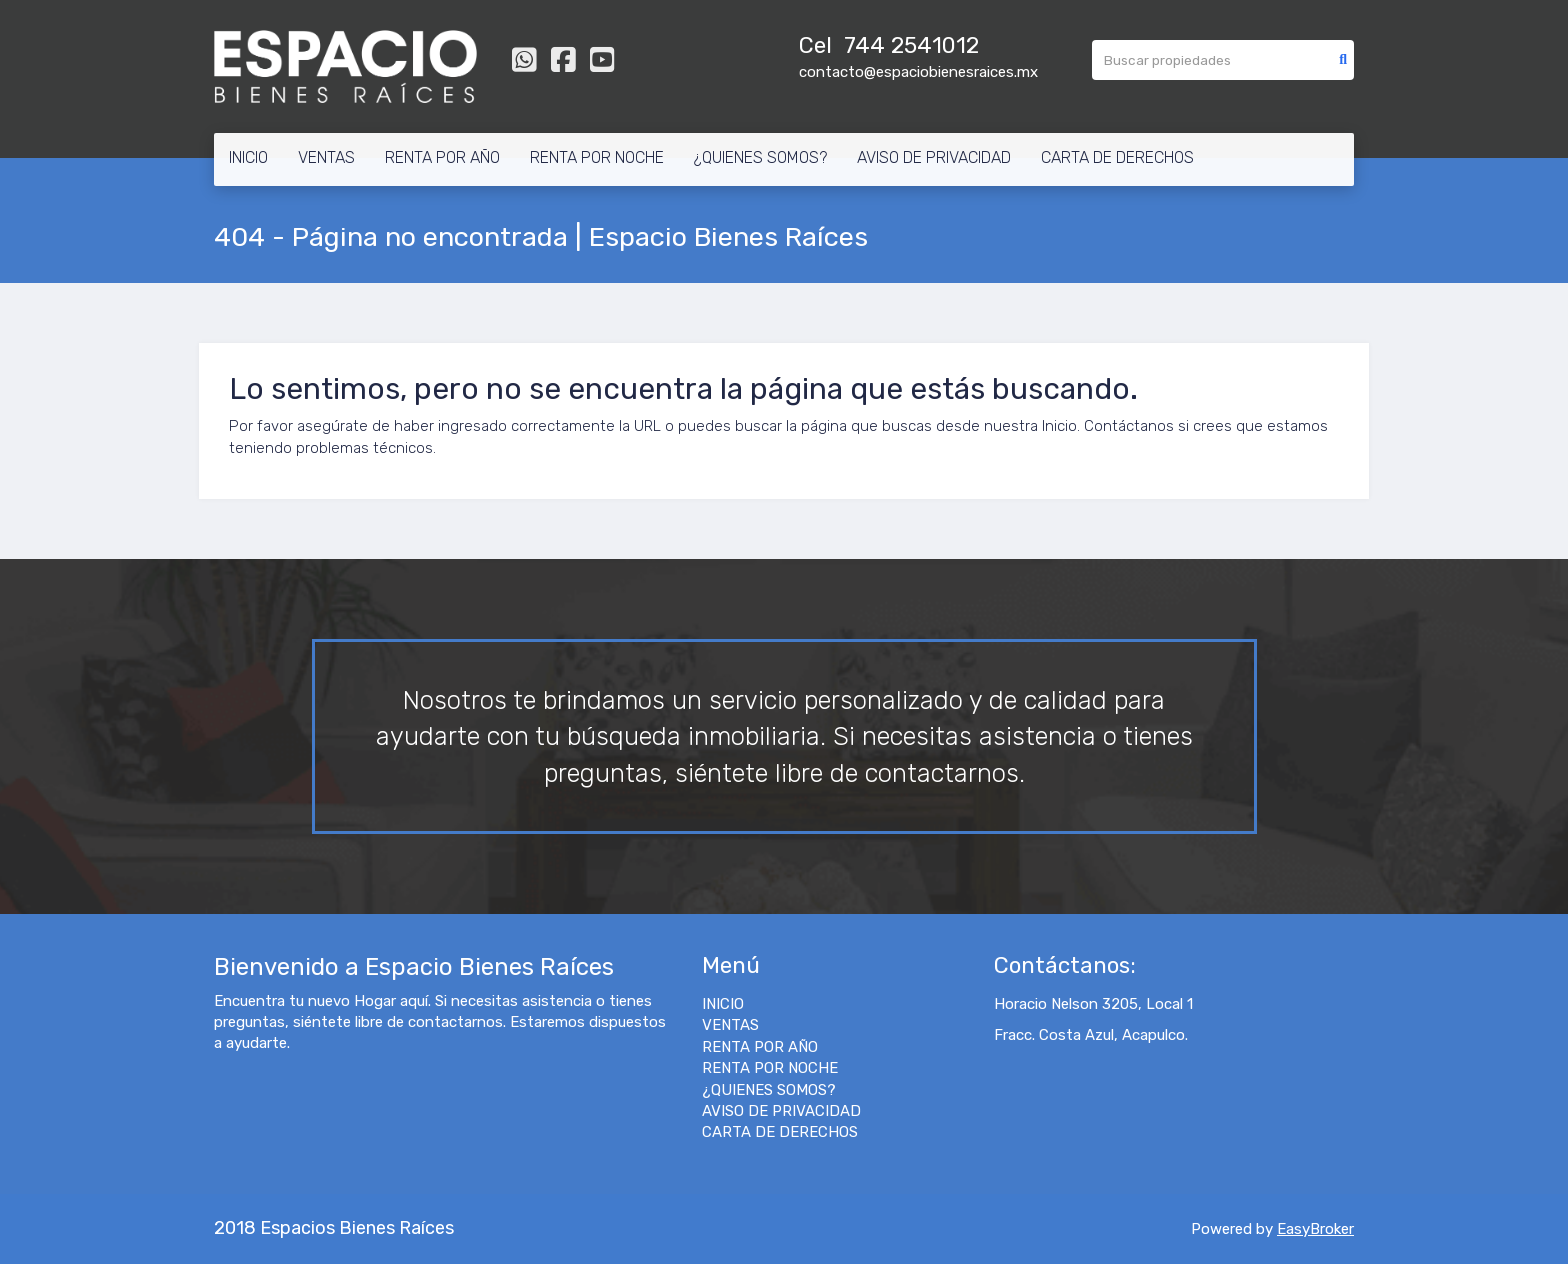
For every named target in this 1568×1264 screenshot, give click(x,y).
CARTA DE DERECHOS (1117, 157)
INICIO (248, 157)
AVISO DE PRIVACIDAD (934, 157)
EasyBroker (1315, 1229)
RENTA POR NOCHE (597, 157)
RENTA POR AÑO (442, 157)
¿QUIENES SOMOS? (760, 157)
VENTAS (326, 157)
